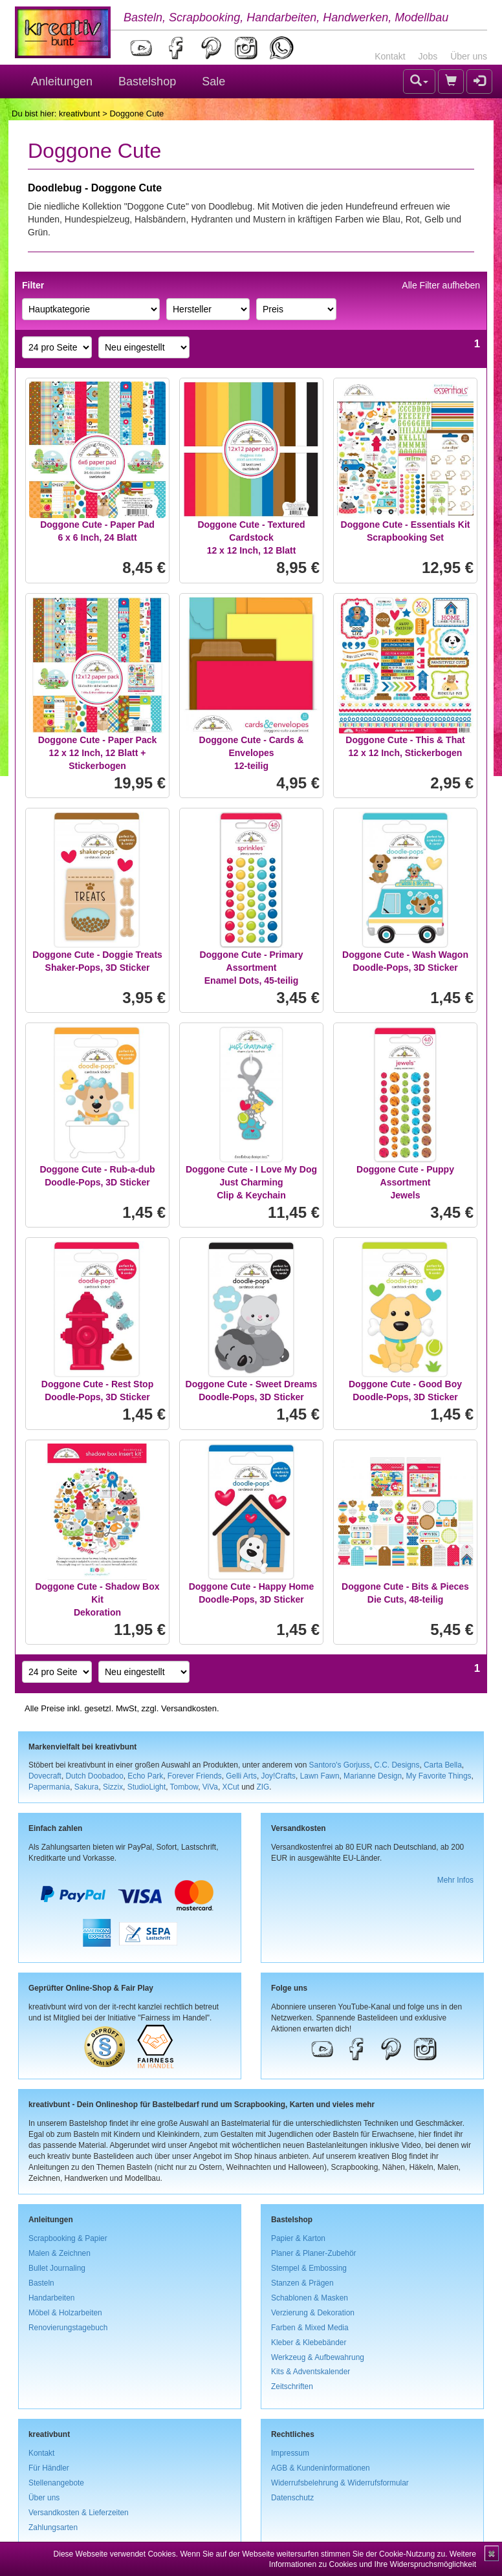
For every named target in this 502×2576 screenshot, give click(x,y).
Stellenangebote (56, 2482)
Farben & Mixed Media (310, 2327)
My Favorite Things (439, 1775)
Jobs (428, 56)
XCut (230, 1786)
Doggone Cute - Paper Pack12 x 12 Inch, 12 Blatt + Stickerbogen (97, 753)
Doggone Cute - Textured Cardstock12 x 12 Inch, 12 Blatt (251, 537)
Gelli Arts (241, 1775)
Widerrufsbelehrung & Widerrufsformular (340, 2482)
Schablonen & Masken (309, 2297)
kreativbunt (79, 113)
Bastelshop (147, 81)
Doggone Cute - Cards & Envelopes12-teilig (251, 753)
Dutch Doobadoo (95, 1775)
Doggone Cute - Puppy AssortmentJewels (405, 1182)
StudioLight (146, 1786)
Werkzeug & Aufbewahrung (317, 2357)
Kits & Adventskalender (310, 2371)
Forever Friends (195, 1775)
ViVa (210, 1786)
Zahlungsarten (53, 2527)
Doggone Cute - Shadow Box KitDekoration (97, 1599)
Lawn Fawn (320, 1775)
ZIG (262, 1786)
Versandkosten (189, 1708)
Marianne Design (373, 1775)
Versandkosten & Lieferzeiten (78, 2512)
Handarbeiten (51, 2297)
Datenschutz (292, 2497)
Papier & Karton (298, 2238)
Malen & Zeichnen (59, 2253)
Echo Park (145, 1775)
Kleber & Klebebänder (308, 2342)
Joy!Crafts (278, 1775)
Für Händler (48, 2468)
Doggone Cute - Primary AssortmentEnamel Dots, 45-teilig (251, 967)
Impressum (290, 2453)
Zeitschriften (292, 2386)
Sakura (86, 1786)
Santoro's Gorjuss (339, 1765)
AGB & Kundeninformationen (320, 2468)
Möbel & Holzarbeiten (65, 2312)
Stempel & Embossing (309, 2268)
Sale (213, 81)
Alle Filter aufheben (441, 285)
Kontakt (390, 56)
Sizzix (113, 1786)
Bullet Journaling (56, 2268)
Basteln (41, 2283)
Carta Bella (443, 1765)
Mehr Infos (455, 1880)
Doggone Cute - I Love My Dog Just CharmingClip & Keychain (251, 1182)
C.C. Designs (396, 1765)
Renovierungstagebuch (67, 2327)
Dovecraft (44, 1775)
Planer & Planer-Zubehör (313, 2253)
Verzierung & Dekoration (313, 2312)
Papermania (49, 1786)
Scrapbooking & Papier (67, 2238)
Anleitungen (62, 81)
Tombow (184, 1786)
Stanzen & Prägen (302, 2283)
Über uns (468, 56)
